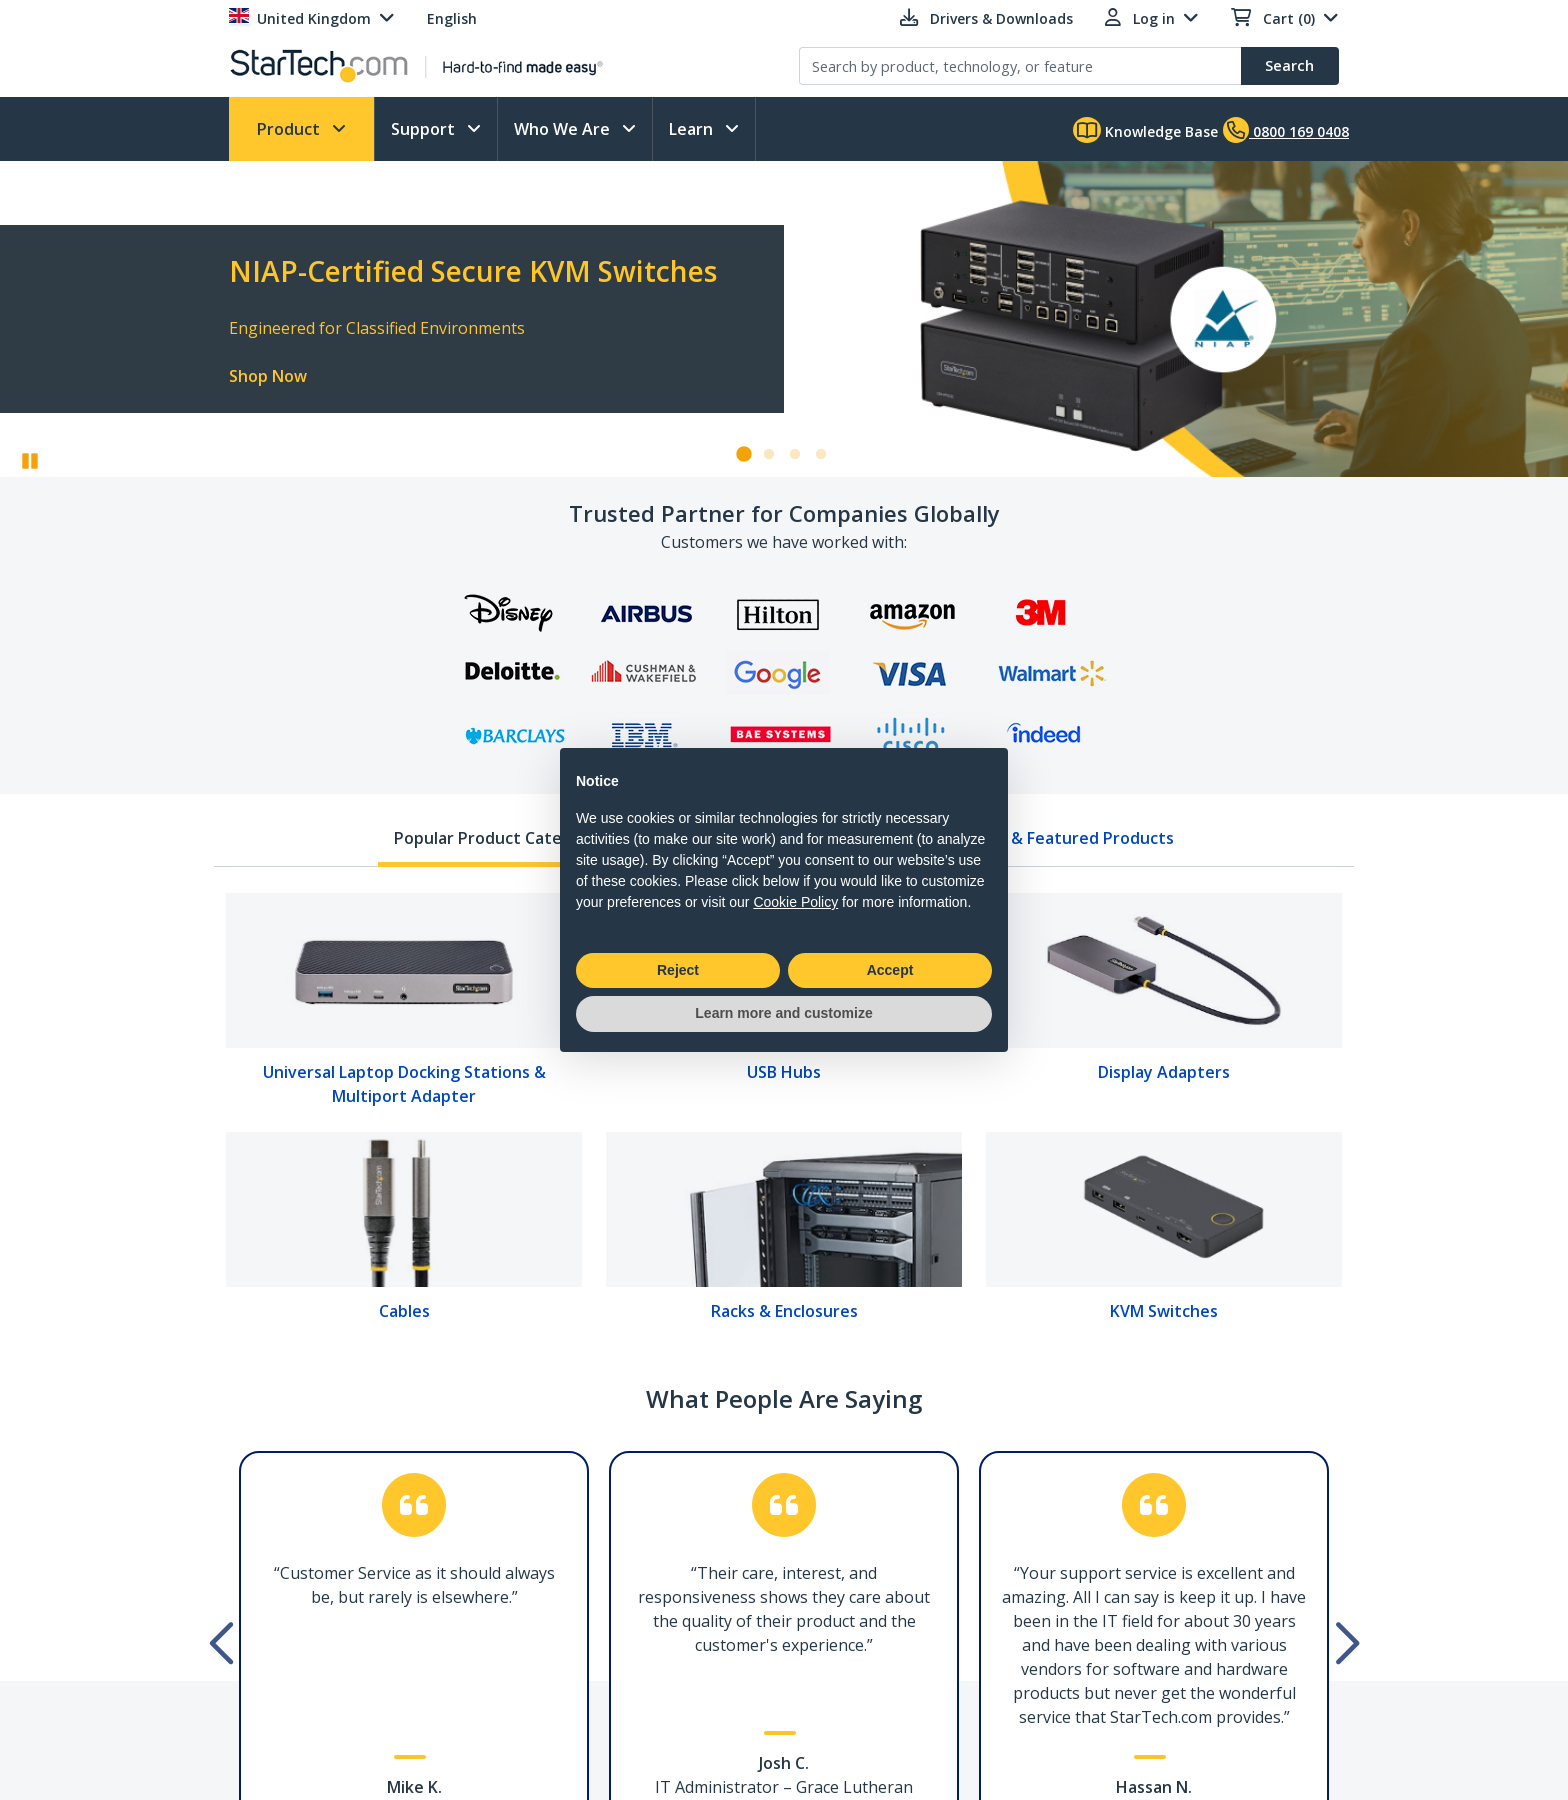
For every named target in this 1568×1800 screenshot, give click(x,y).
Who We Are (564, 129)
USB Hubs (784, 1072)
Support (425, 129)
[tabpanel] (784, 1114)
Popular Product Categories (502, 838)
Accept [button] (890, 970)
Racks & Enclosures (784, 1311)
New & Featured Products (1073, 838)
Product (290, 129)
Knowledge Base (1145, 130)
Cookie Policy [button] (795, 902)
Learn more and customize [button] (783, 1013)
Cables (404, 1311)
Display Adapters (1164, 1072)
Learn (693, 129)
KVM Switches (1164, 1311)
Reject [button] (678, 970)
